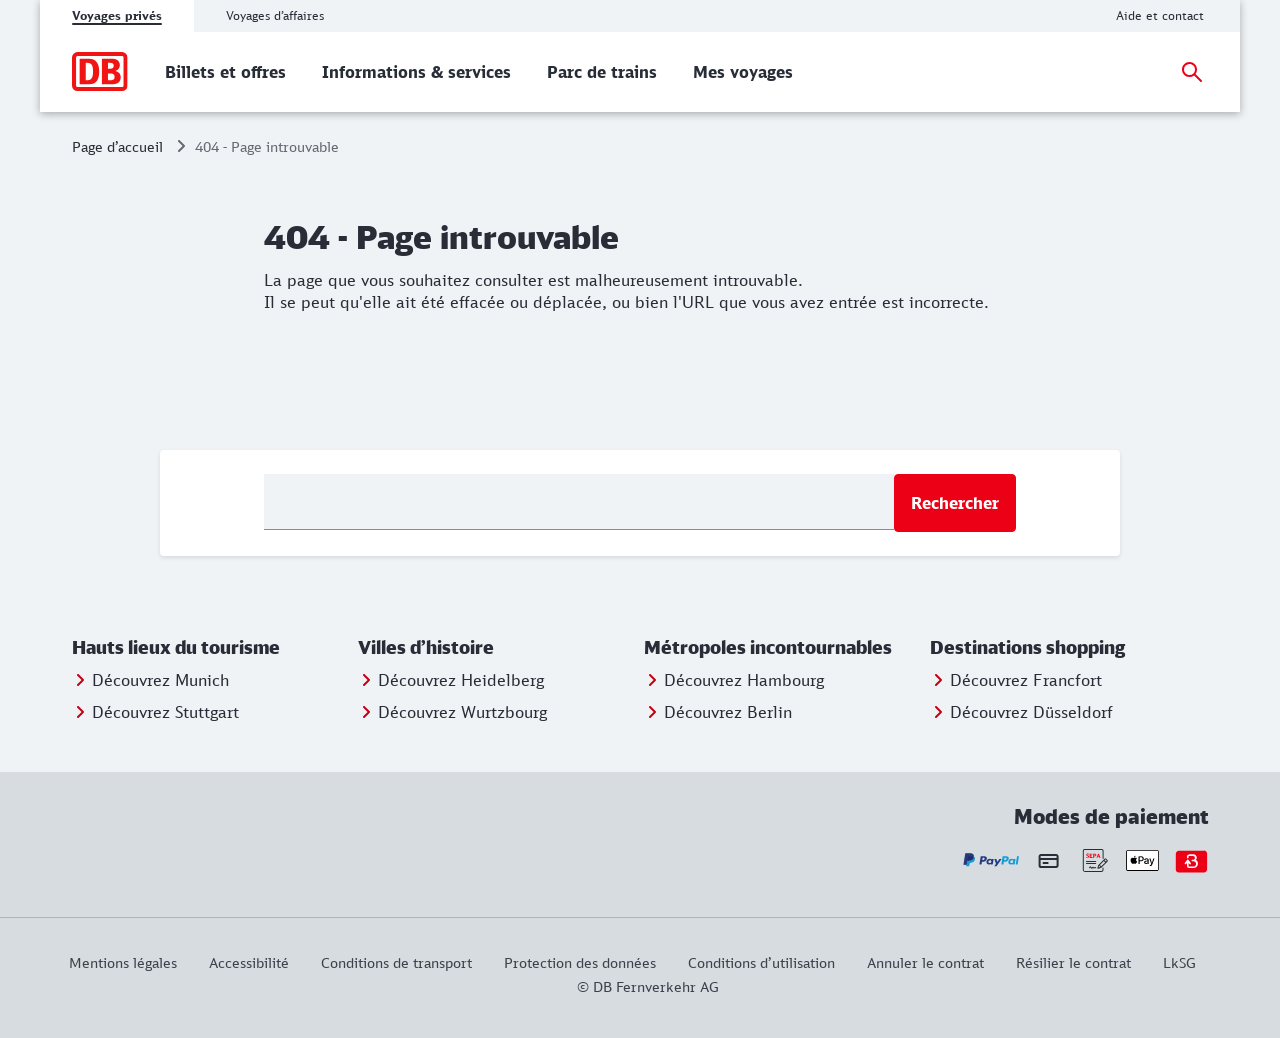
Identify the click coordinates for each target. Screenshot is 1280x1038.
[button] (211, 648)
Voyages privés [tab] (117, 15)
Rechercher (955, 503)
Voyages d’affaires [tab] (275, 15)
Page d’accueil (117, 146)
